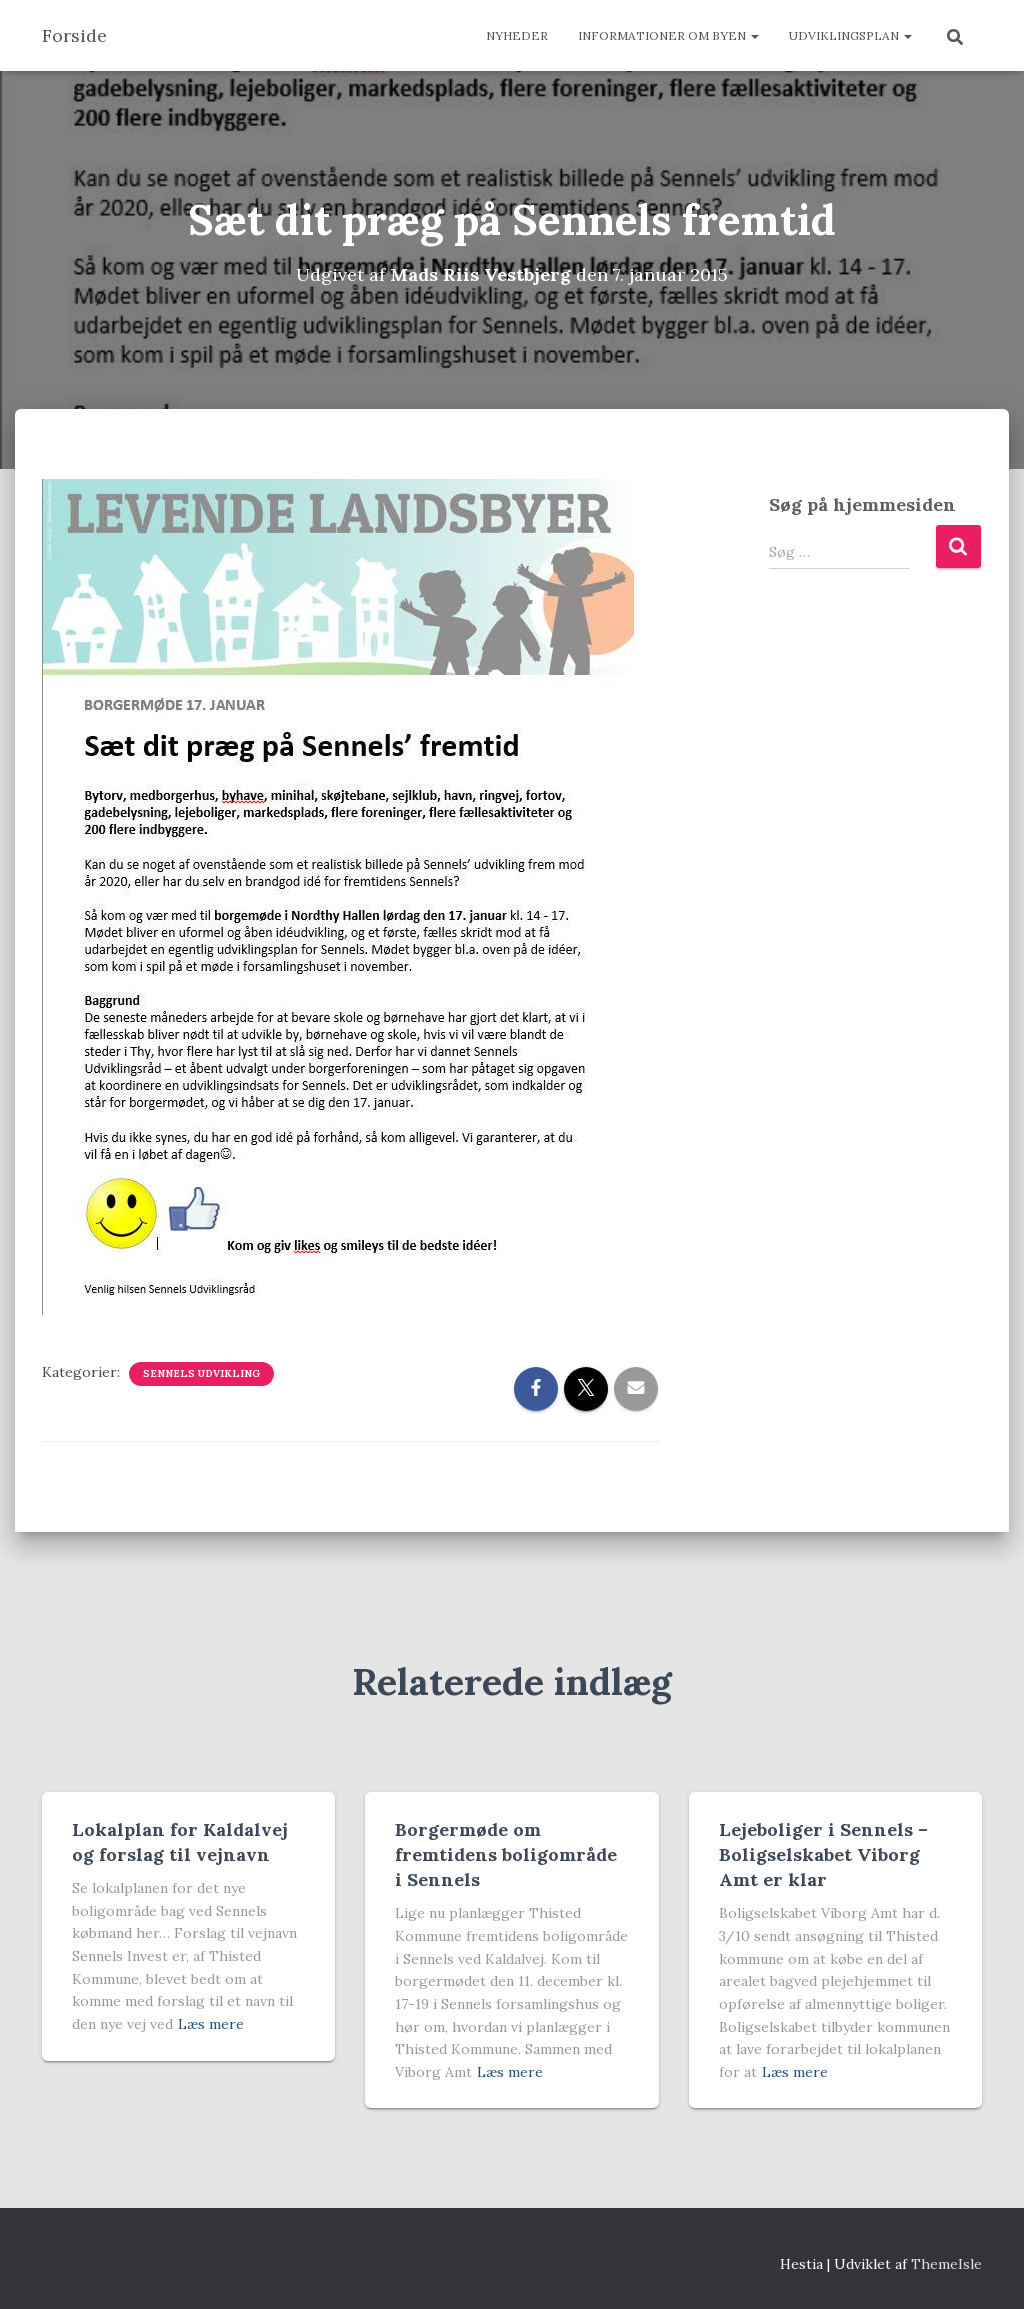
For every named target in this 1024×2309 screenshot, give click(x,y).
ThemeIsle (946, 2264)
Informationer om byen (668, 35)
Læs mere (211, 2024)
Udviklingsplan (850, 35)
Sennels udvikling (201, 1373)
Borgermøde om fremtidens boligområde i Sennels (506, 1854)
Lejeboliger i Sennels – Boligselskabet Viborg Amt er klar (823, 1854)
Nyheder (517, 35)
